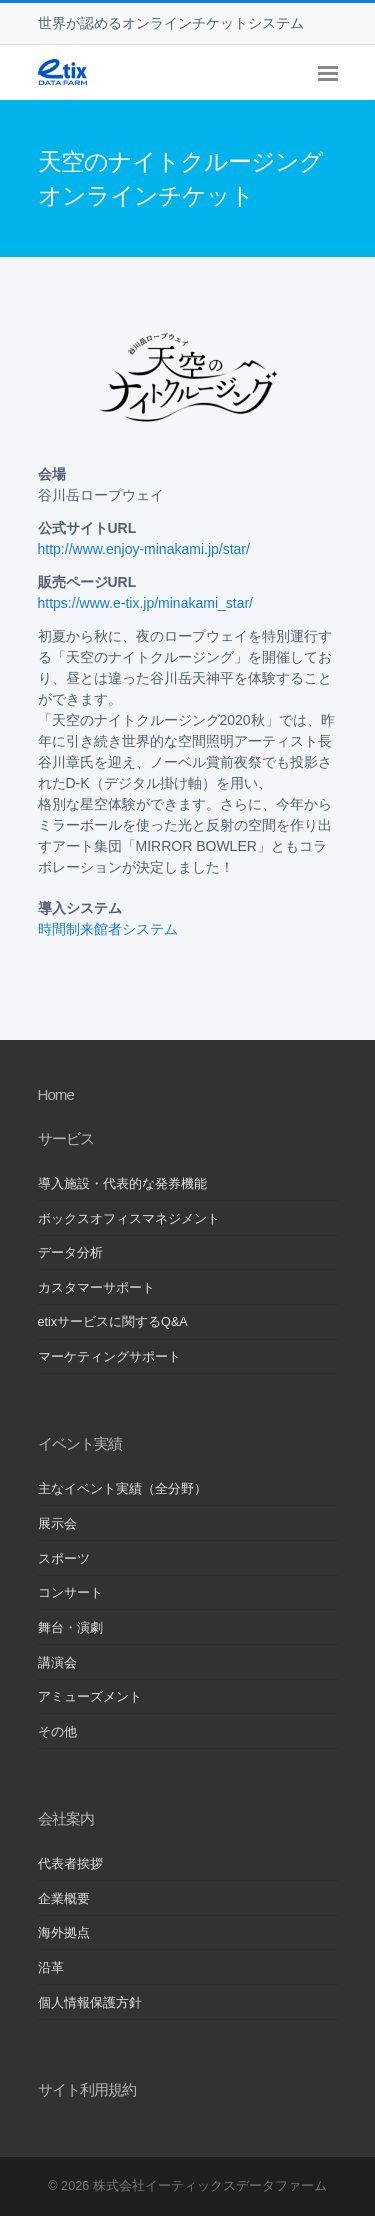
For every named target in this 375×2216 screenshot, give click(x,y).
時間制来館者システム (108, 929)
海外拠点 (64, 1933)
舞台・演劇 (70, 1628)
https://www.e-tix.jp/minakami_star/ (146, 603)
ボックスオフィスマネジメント (129, 1219)
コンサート (70, 1593)
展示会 (57, 1524)
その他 (57, 1732)
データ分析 (70, 1253)
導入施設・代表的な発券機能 (122, 1184)
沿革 (51, 1968)
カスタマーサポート (96, 1288)
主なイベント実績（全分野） (122, 1489)
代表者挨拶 (70, 1864)
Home (56, 1094)
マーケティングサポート (109, 1357)
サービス (66, 1138)
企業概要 (64, 1899)
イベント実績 (80, 1443)
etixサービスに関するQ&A (113, 1322)
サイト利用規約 (87, 2089)
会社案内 (66, 1818)
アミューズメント (90, 1697)
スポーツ (64, 1559)
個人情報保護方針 (90, 2003)
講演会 (57, 1663)
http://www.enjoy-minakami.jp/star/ (144, 549)
